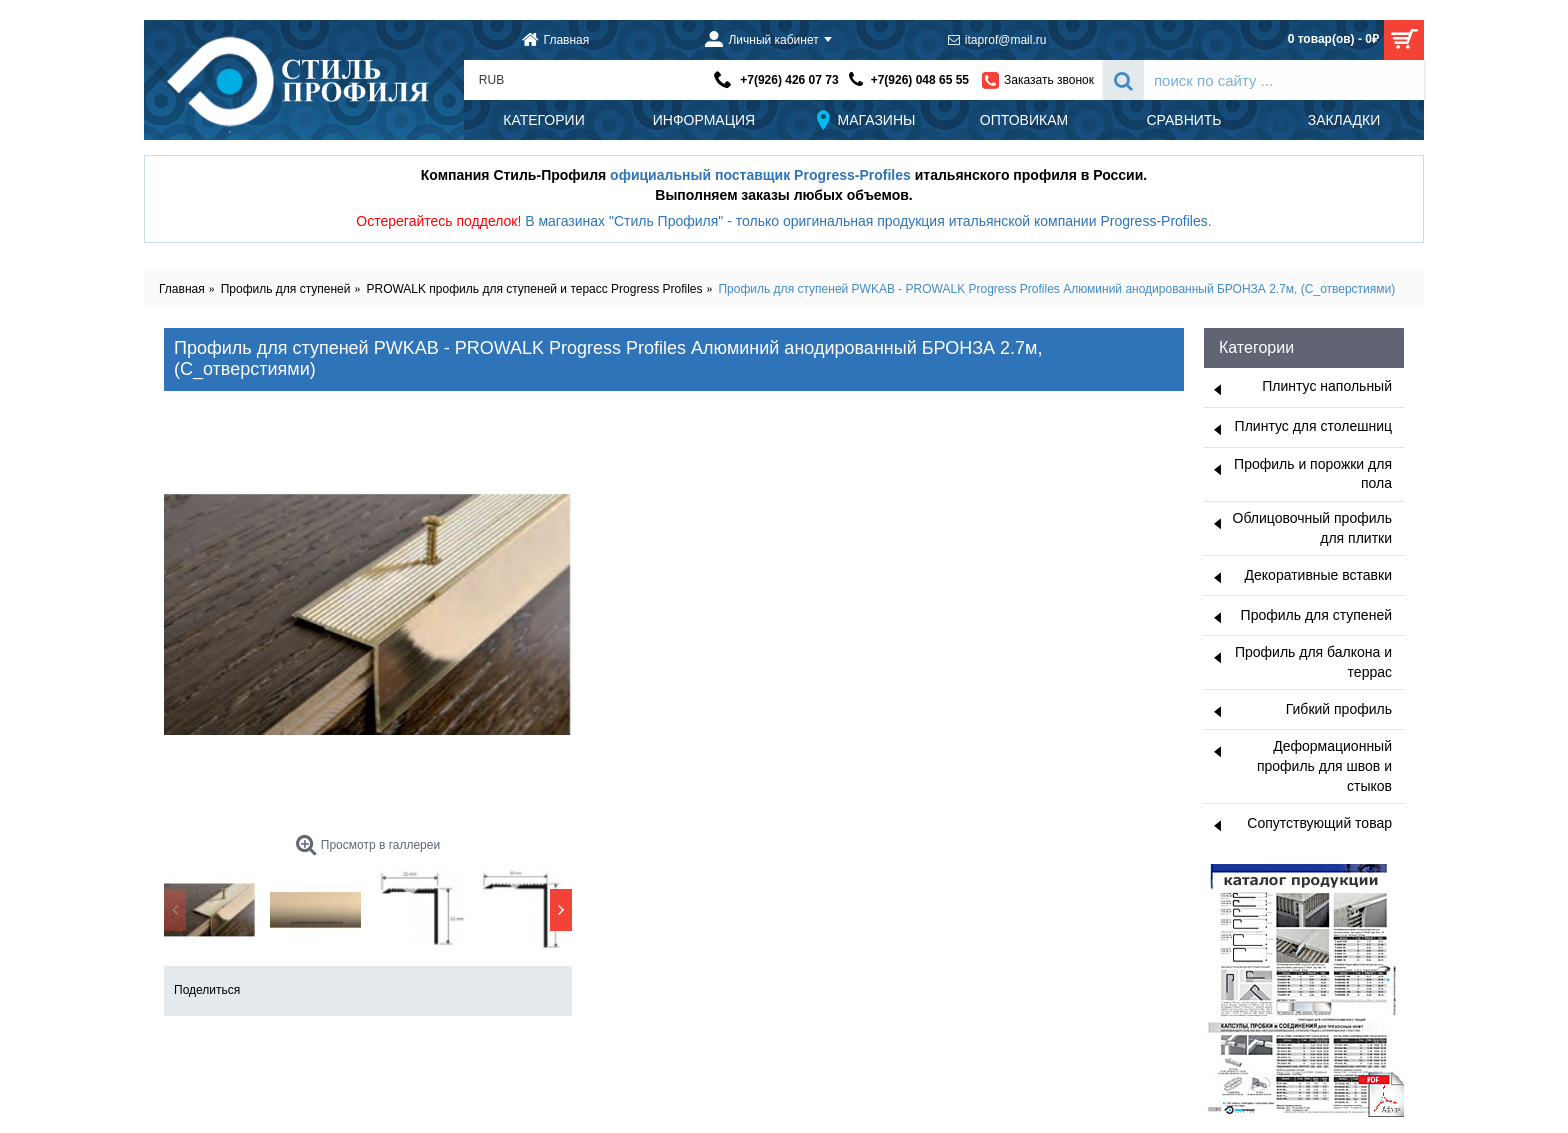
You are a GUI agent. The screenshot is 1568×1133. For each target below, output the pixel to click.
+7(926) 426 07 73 (789, 80)
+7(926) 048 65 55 (920, 80)
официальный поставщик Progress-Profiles (760, 175)
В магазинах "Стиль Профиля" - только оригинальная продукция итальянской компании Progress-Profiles (866, 221)
